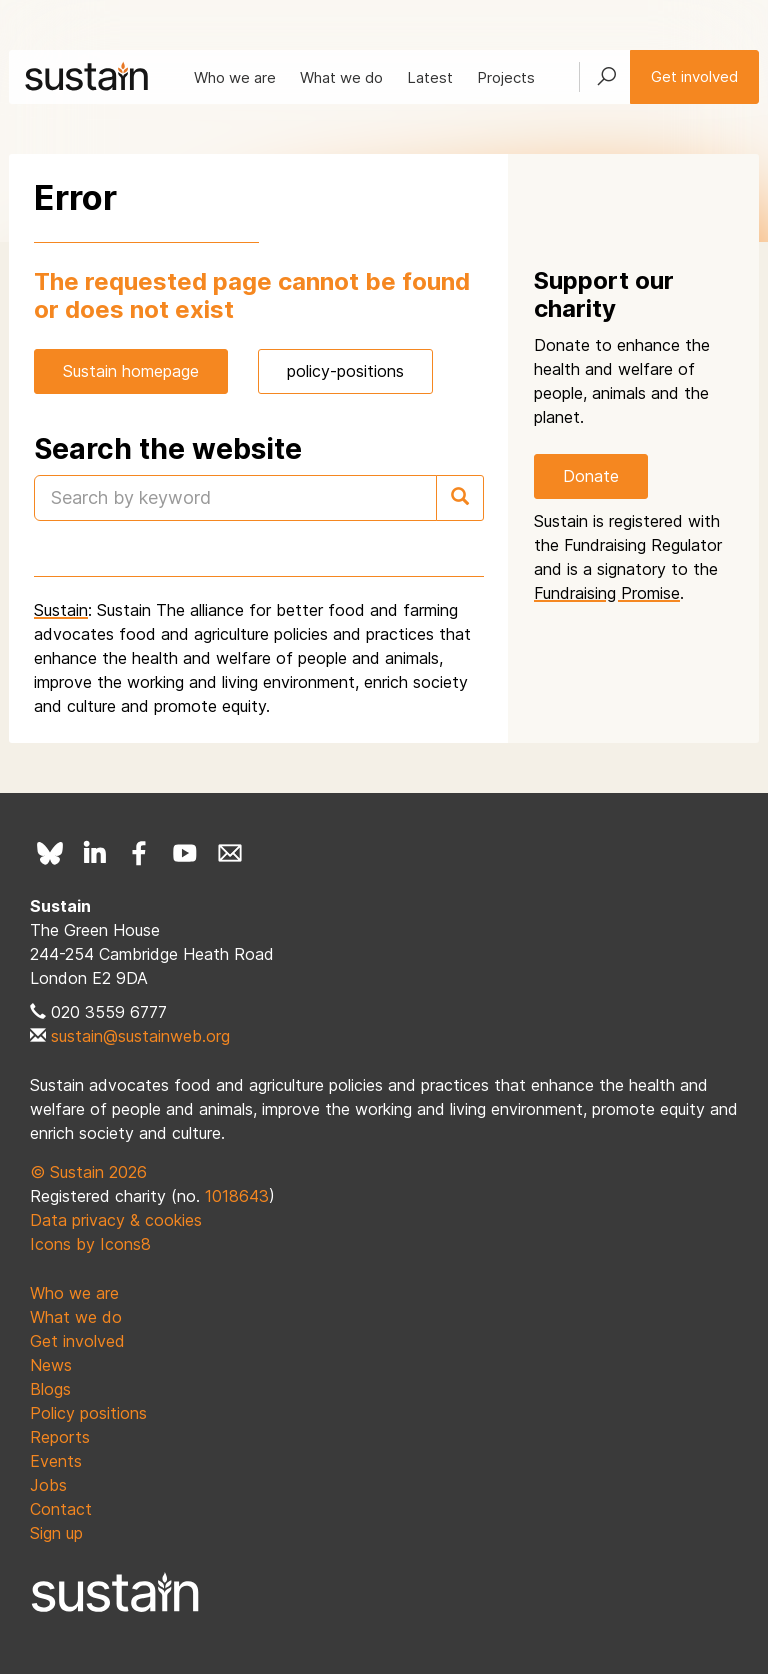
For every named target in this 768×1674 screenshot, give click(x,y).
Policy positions (88, 1413)
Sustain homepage (131, 371)
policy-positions (345, 371)
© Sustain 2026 (88, 1172)
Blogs (50, 1389)
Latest (430, 77)
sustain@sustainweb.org (140, 1036)
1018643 (237, 1196)
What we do (341, 77)
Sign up (56, 1533)
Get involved (694, 76)
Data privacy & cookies (116, 1220)
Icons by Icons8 (90, 1244)
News (51, 1365)
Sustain (61, 610)
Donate (591, 476)
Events (56, 1461)
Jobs (48, 1485)
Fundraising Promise (607, 593)
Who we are (235, 77)
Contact (61, 1509)
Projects (506, 77)
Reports (60, 1437)
